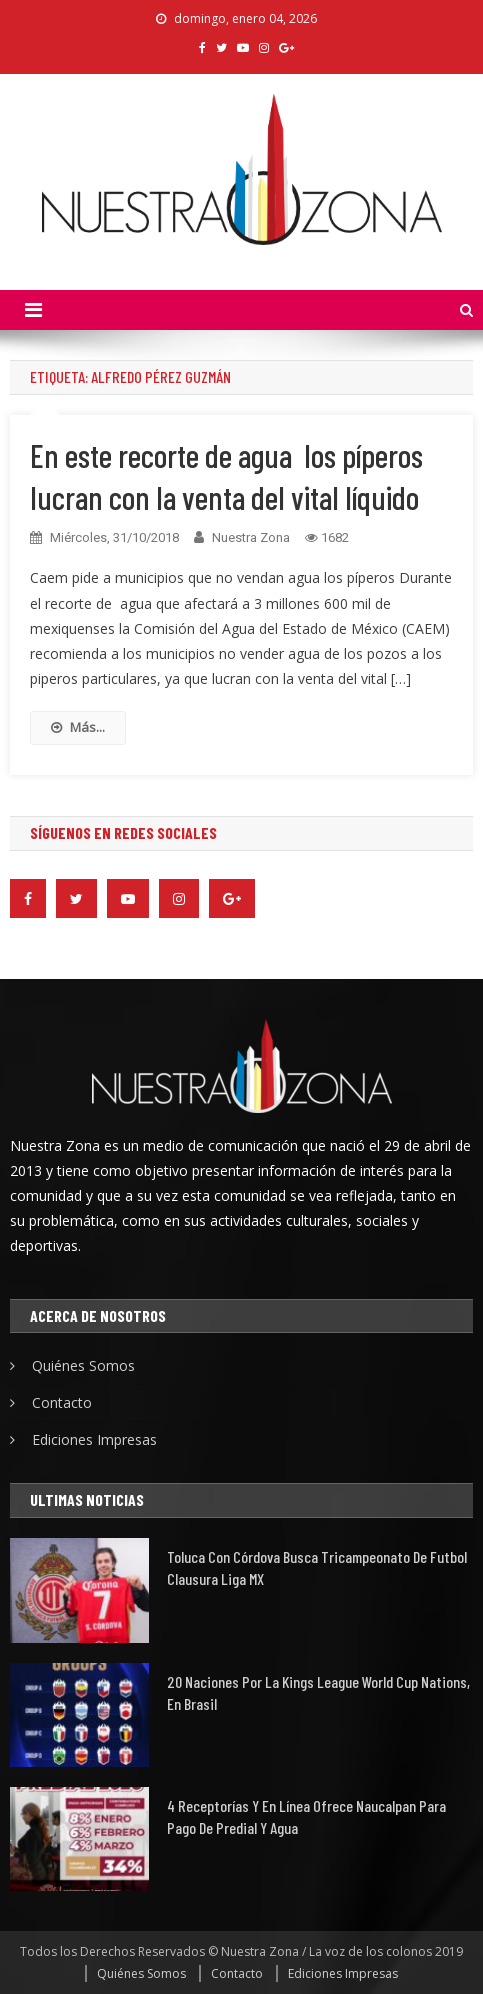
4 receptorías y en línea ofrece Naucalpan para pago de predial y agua (306, 1816)
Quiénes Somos (83, 1365)
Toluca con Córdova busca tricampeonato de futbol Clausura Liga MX (317, 1567)
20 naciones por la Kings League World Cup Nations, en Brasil (318, 1692)
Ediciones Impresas (94, 1439)
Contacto (62, 1402)
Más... (78, 727)
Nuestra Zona (251, 537)
